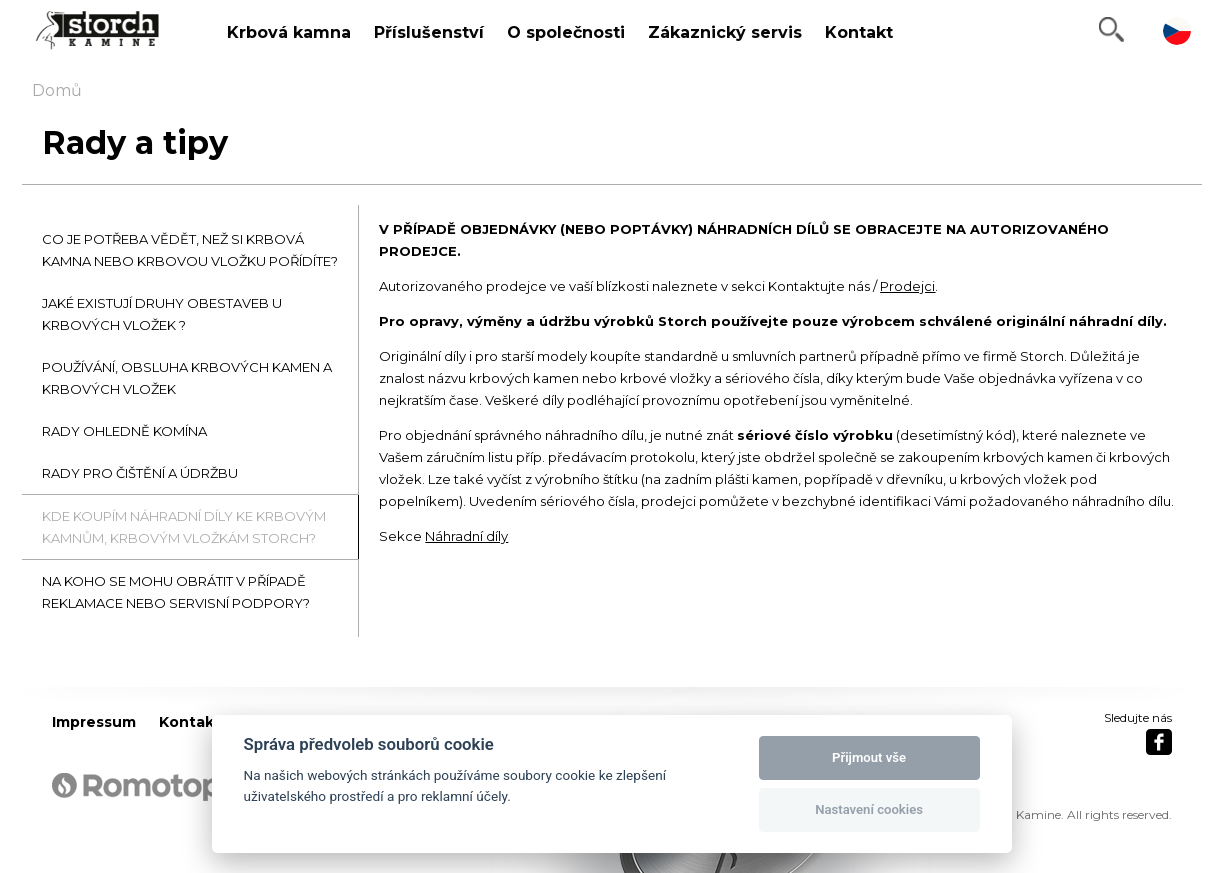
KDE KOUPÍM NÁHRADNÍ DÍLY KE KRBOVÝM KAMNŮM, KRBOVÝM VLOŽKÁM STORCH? (184, 527)
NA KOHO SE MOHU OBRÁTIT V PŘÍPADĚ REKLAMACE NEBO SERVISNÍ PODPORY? (176, 592)
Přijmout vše (869, 757)
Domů (57, 90)
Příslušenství (429, 32)
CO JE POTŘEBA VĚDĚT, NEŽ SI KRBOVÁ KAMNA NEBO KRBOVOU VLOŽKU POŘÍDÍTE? (190, 250)
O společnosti (566, 32)
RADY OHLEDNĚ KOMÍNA (124, 431)
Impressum (94, 722)
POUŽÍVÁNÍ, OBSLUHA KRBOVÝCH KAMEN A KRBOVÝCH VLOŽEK (187, 378)
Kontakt (859, 32)
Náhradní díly (466, 536)
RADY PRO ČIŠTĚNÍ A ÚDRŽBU (140, 473)
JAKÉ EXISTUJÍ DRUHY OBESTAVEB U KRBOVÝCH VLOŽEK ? (162, 314)
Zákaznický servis (725, 32)
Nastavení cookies (869, 809)
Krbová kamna (289, 32)
